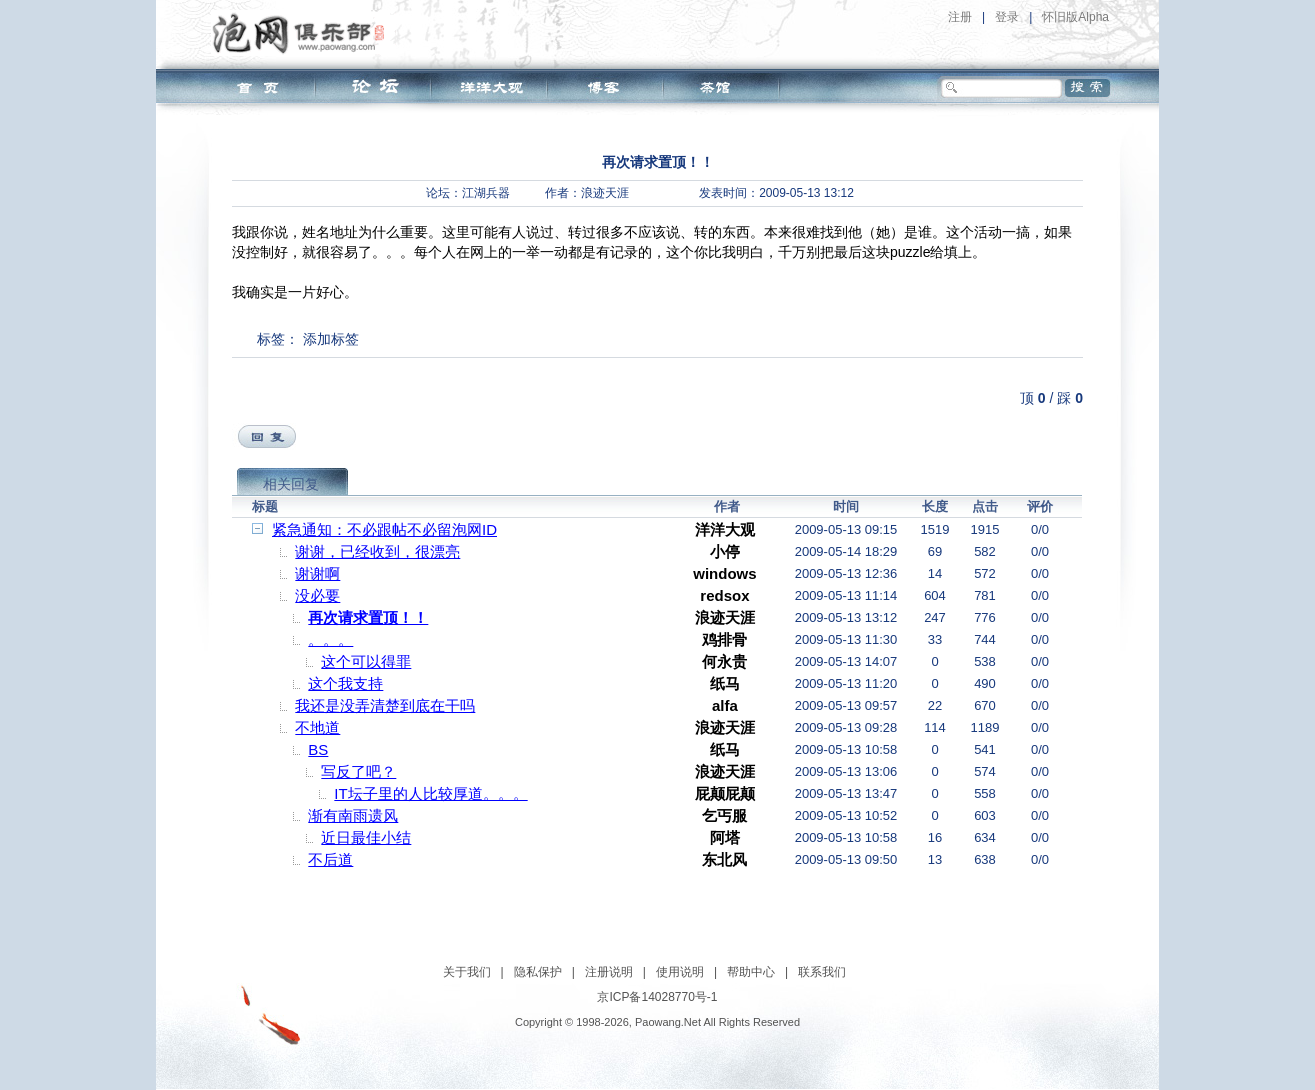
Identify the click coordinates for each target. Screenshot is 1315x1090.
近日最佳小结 (366, 837)
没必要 (317, 595)
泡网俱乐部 (303, 33)
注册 (960, 17)
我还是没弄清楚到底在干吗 (385, 705)
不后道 (330, 859)
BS (318, 749)
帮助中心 (751, 972)
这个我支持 (345, 683)
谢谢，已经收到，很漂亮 (377, 551)
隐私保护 (538, 972)
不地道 (317, 727)
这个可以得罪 (366, 661)
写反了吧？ (358, 771)
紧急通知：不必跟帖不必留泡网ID (384, 529)
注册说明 (609, 972)
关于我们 (467, 972)
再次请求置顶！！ (368, 617)
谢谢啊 (317, 573)
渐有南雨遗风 (353, 815)
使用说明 (680, 972)
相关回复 (291, 484)
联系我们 (822, 972)
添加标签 (331, 339)
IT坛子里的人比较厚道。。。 (430, 793)
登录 (1007, 17)
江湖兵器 (486, 193)
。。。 (330, 639)
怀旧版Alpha (1075, 17)
